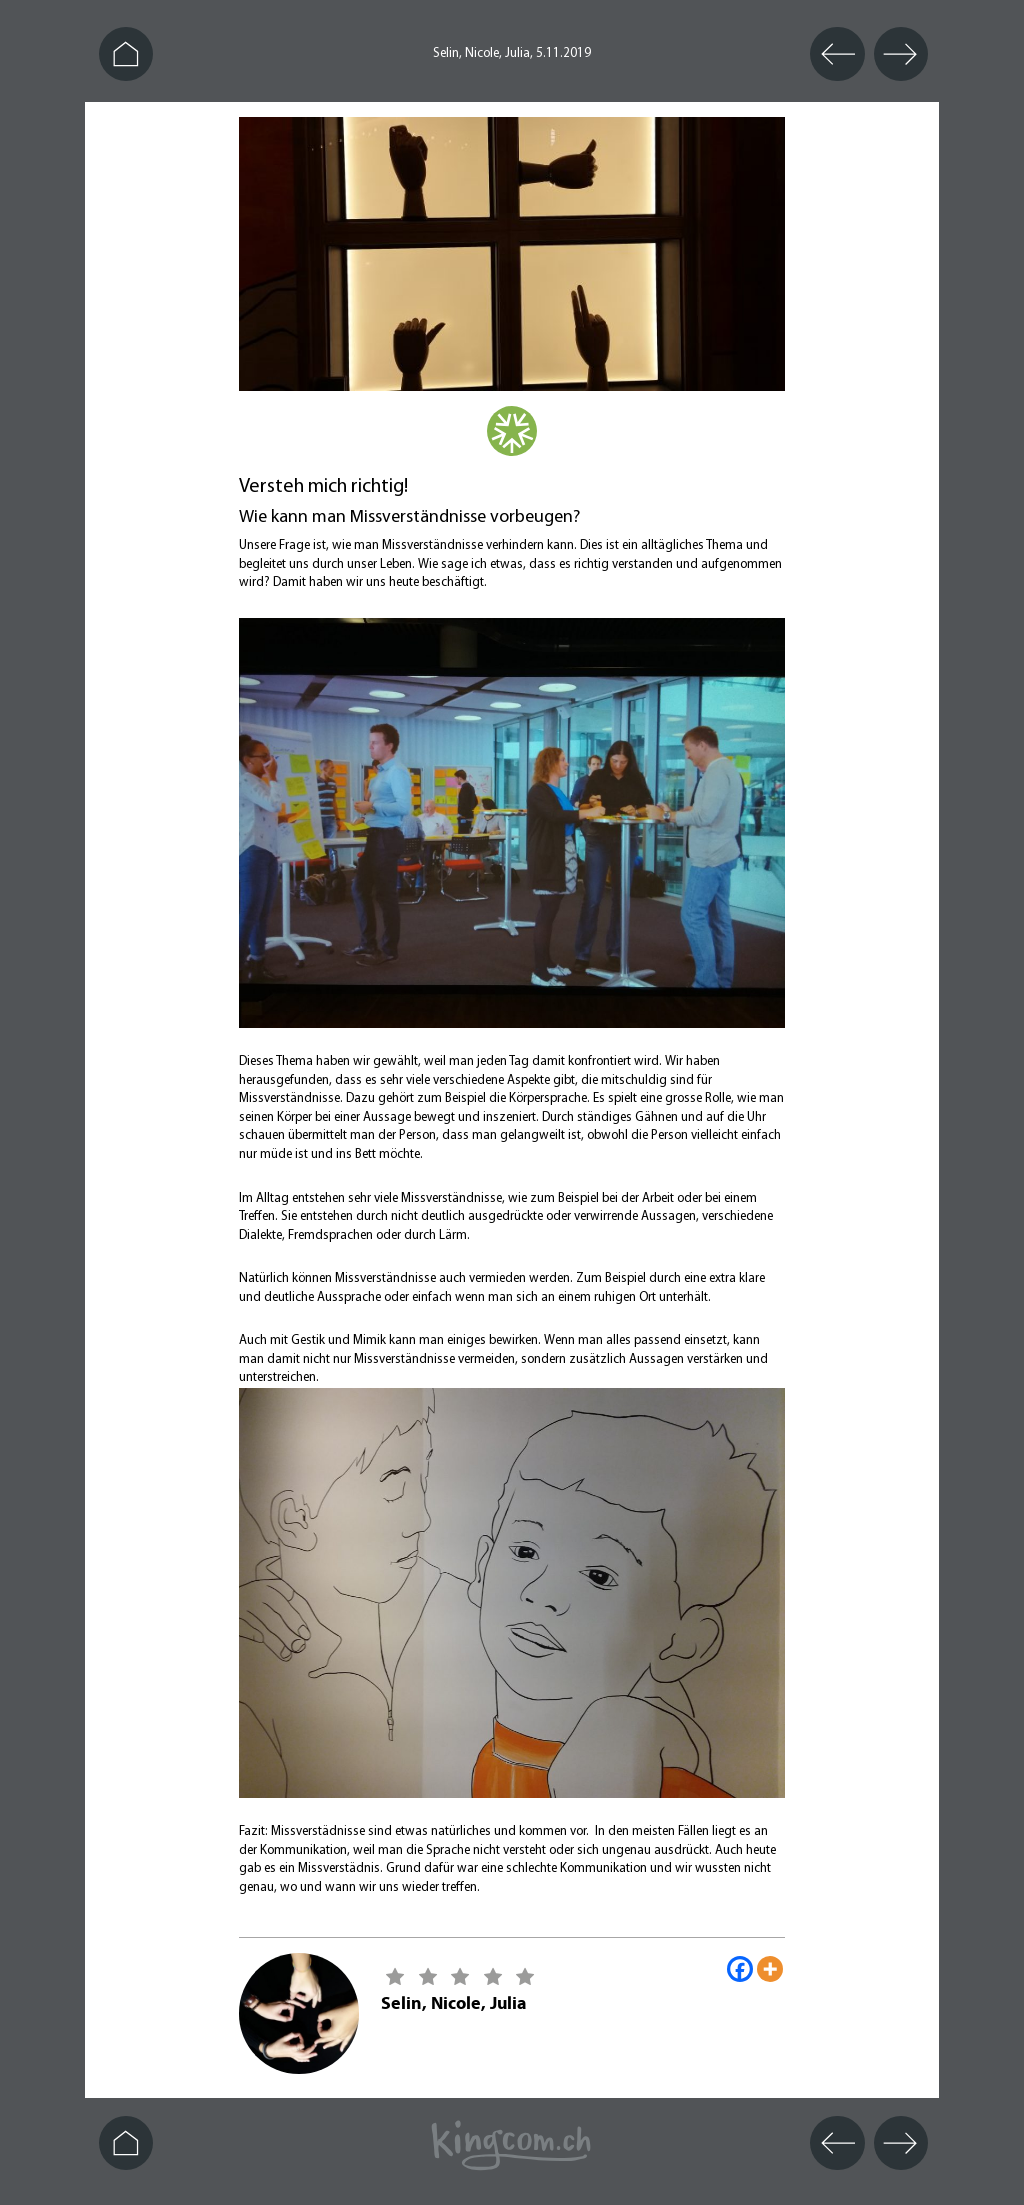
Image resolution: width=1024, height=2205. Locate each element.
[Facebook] (740, 1969)
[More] (770, 1969)
